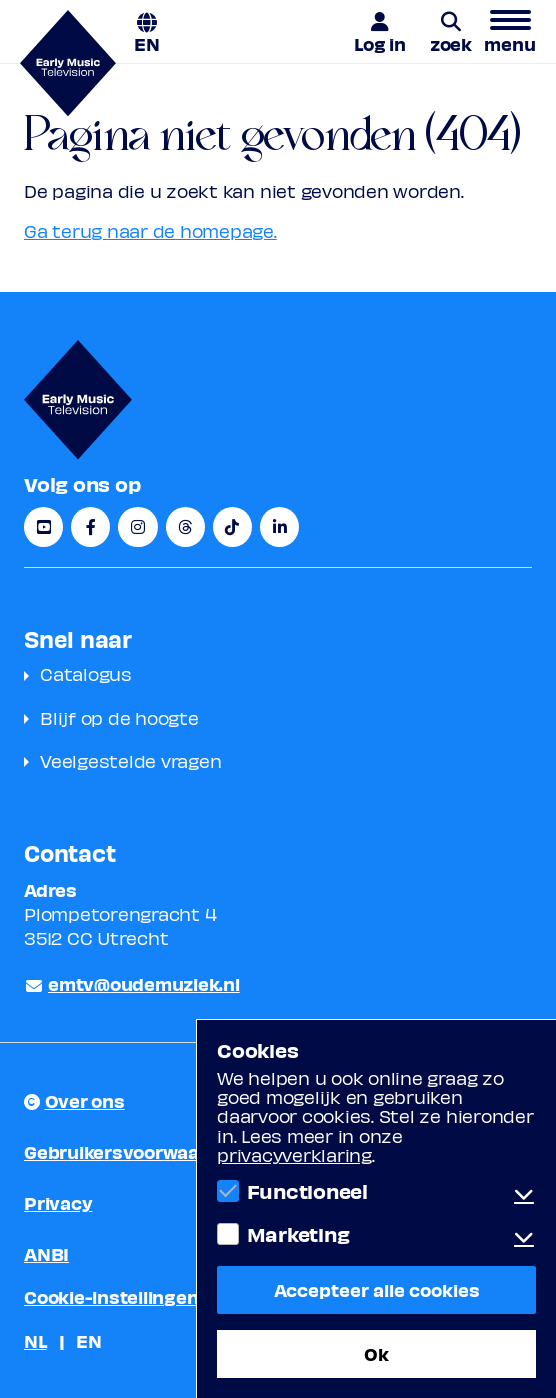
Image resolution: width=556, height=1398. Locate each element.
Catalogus (86, 673)
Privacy (58, 1202)
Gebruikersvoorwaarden (132, 1151)
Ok (376, 1353)
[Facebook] (90, 527)
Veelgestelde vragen (130, 760)
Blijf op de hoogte (119, 717)
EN (147, 42)
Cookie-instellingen (111, 1296)
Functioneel (307, 1191)
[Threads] (185, 527)
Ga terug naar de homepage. (150, 230)
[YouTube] (43, 527)
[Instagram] (137, 527)
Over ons (85, 1100)
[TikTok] (232, 527)
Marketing (298, 1234)
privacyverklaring (294, 1154)
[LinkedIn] (279, 527)
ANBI (46, 1253)
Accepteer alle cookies (377, 1289)
